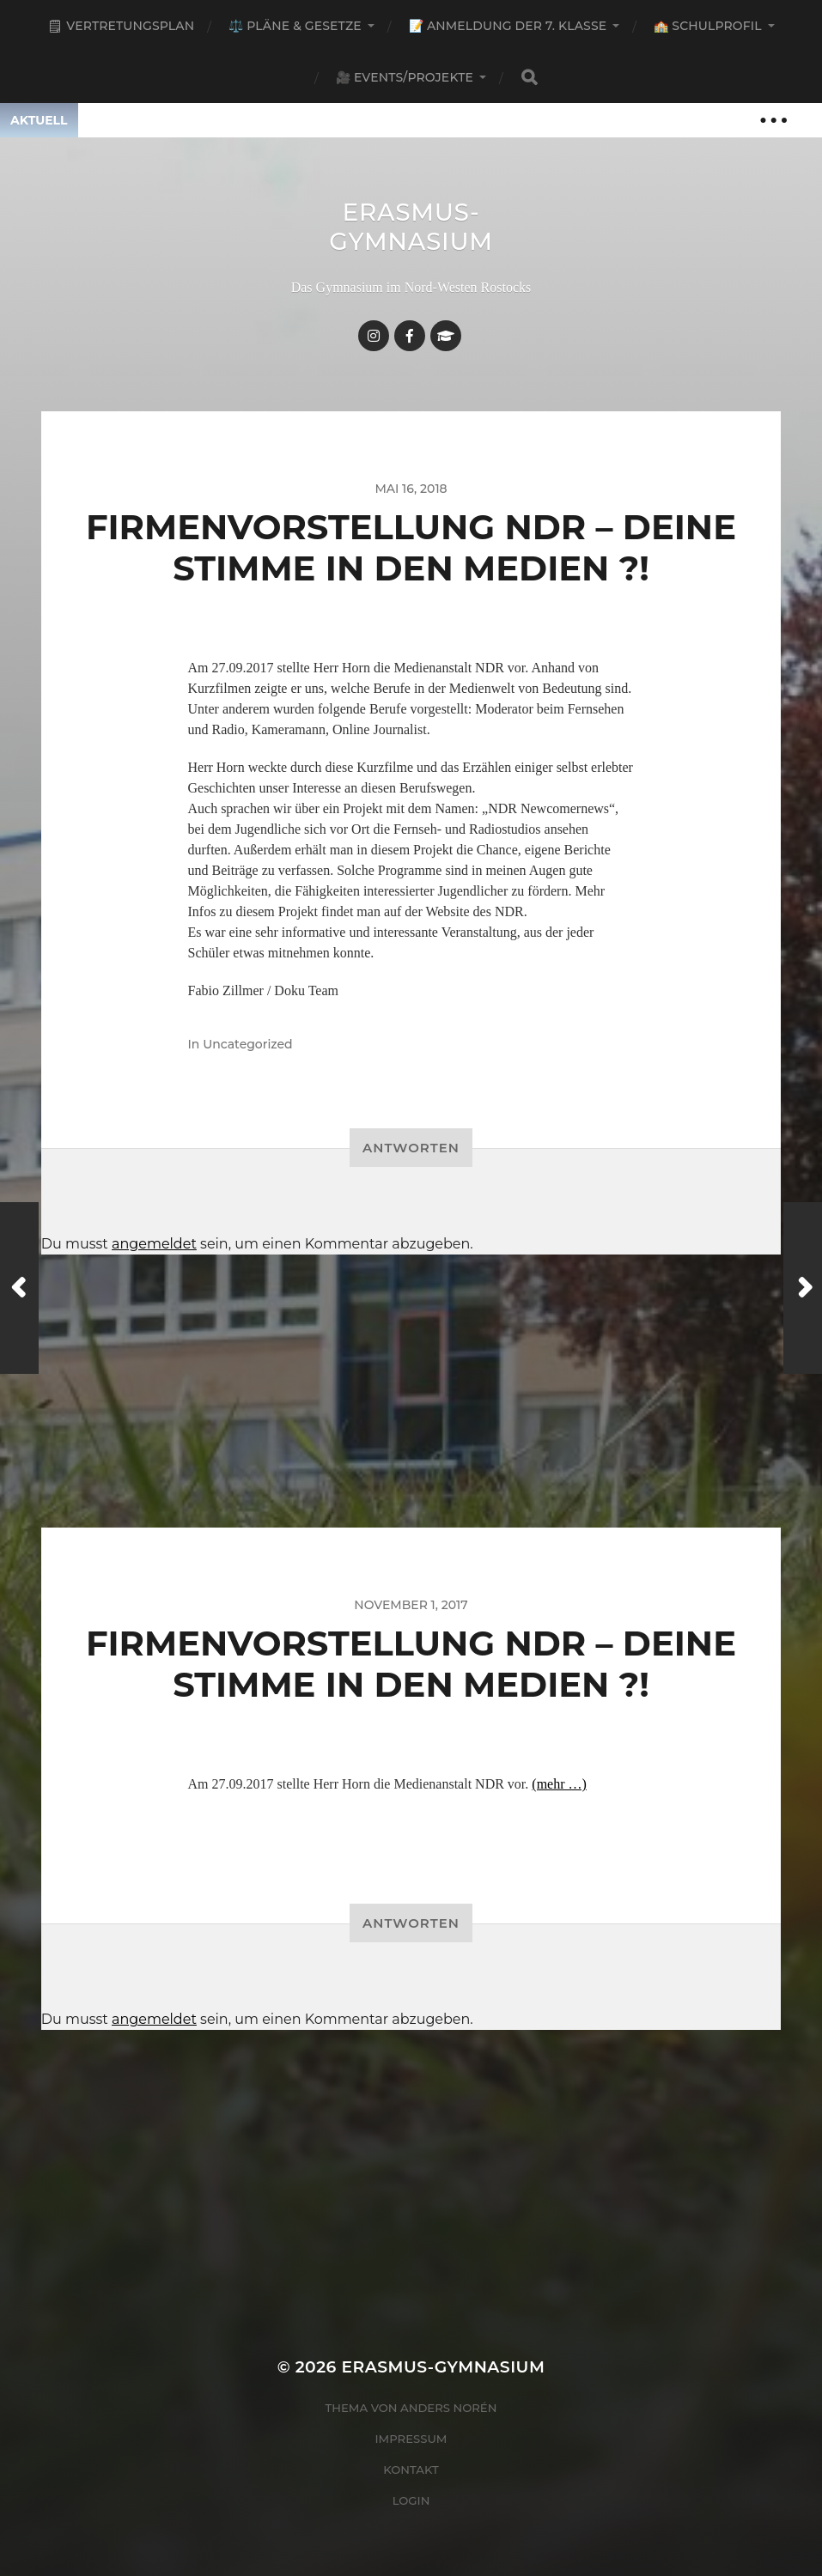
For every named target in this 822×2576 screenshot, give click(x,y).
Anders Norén (448, 2408)
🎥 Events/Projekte (404, 77)
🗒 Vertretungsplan (120, 25)
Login (411, 2500)
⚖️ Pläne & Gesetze (295, 25)
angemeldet (154, 1244)
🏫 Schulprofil (707, 25)
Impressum (411, 2438)
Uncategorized (247, 1044)
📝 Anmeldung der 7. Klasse (507, 25)
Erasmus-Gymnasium (411, 226)
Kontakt (411, 2469)
